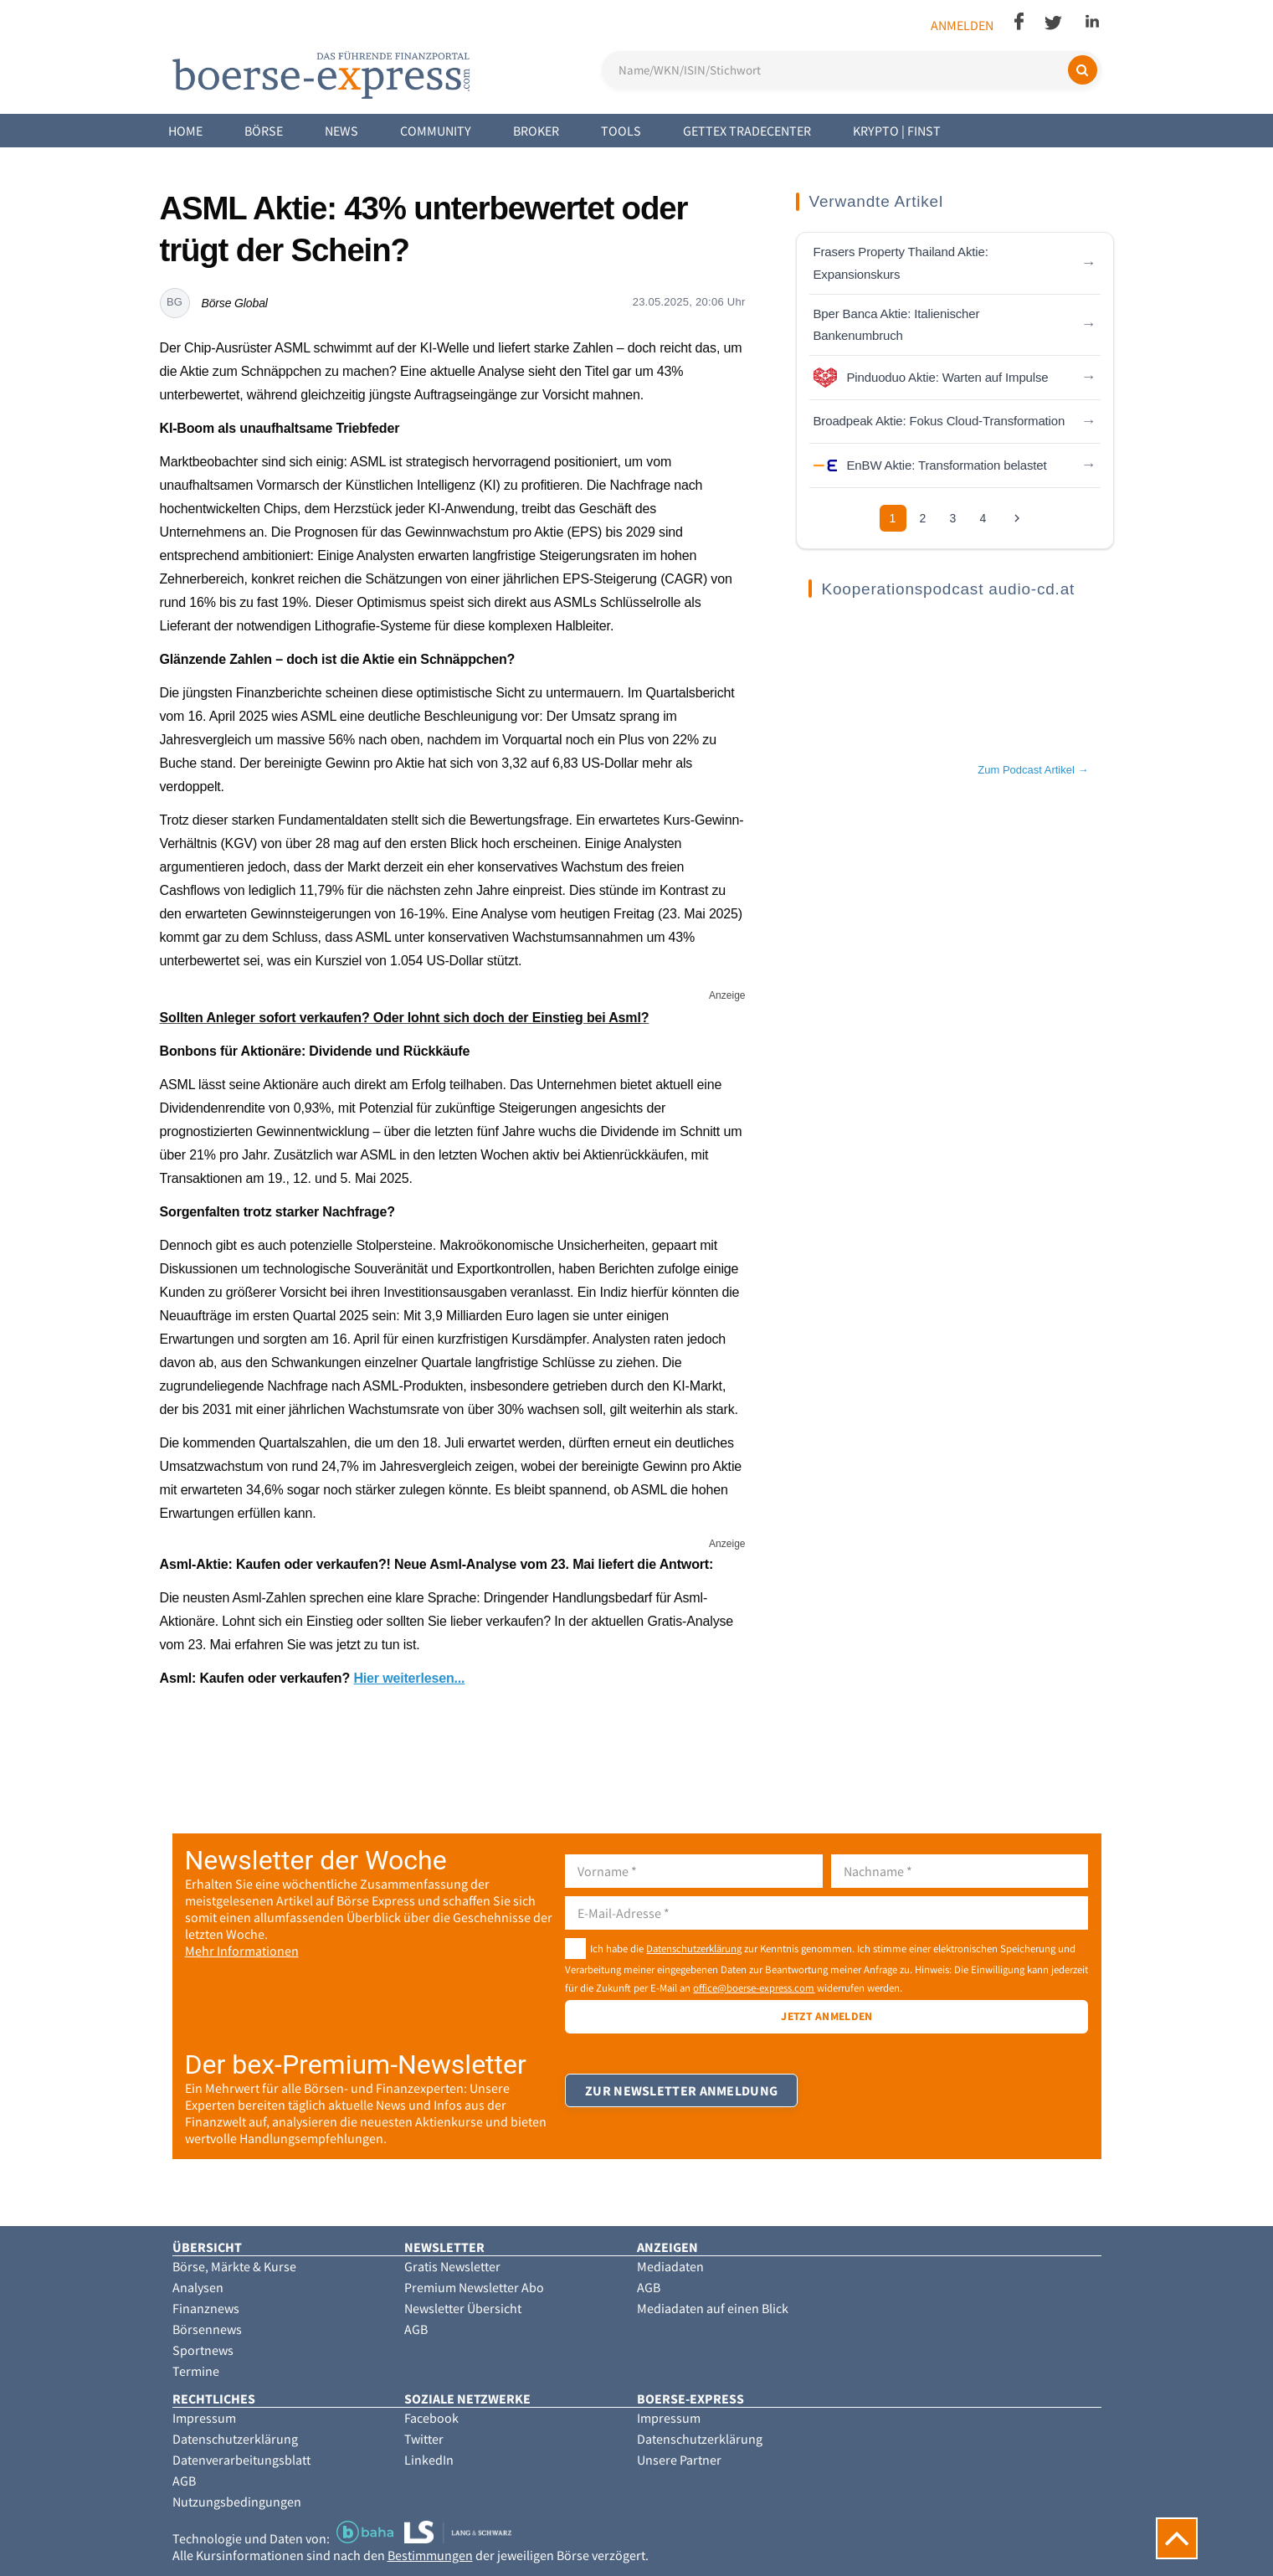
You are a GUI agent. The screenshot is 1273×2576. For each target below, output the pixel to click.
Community (435, 130)
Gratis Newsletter (452, 2266)
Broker (536, 130)
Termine (195, 2371)
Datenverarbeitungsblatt (241, 2459)
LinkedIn (429, 2459)
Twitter (424, 2438)
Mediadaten (670, 2266)
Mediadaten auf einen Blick (712, 2308)
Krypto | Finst (897, 130)
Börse (263, 130)
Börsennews (207, 2329)
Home (185, 130)
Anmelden (962, 25)
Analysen (197, 2287)
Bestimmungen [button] (430, 2555)
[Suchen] (1082, 70)
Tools (621, 130)
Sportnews (203, 2350)
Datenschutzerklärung (694, 1948)
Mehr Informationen (242, 1950)
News (341, 130)
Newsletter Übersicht (462, 2308)
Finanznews (205, 2308)
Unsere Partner (679, 2459)
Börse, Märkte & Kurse (234, 2266)
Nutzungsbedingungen (236, 2501)
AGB (416, 2329)
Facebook (431, 2417)
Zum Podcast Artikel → (1033, 770)
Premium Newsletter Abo (474, 2287)
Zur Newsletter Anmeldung (682, 2100)
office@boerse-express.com (753, 1987)
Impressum (204, 2417)
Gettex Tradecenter (747, 130)
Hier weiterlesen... (409, 1678)
